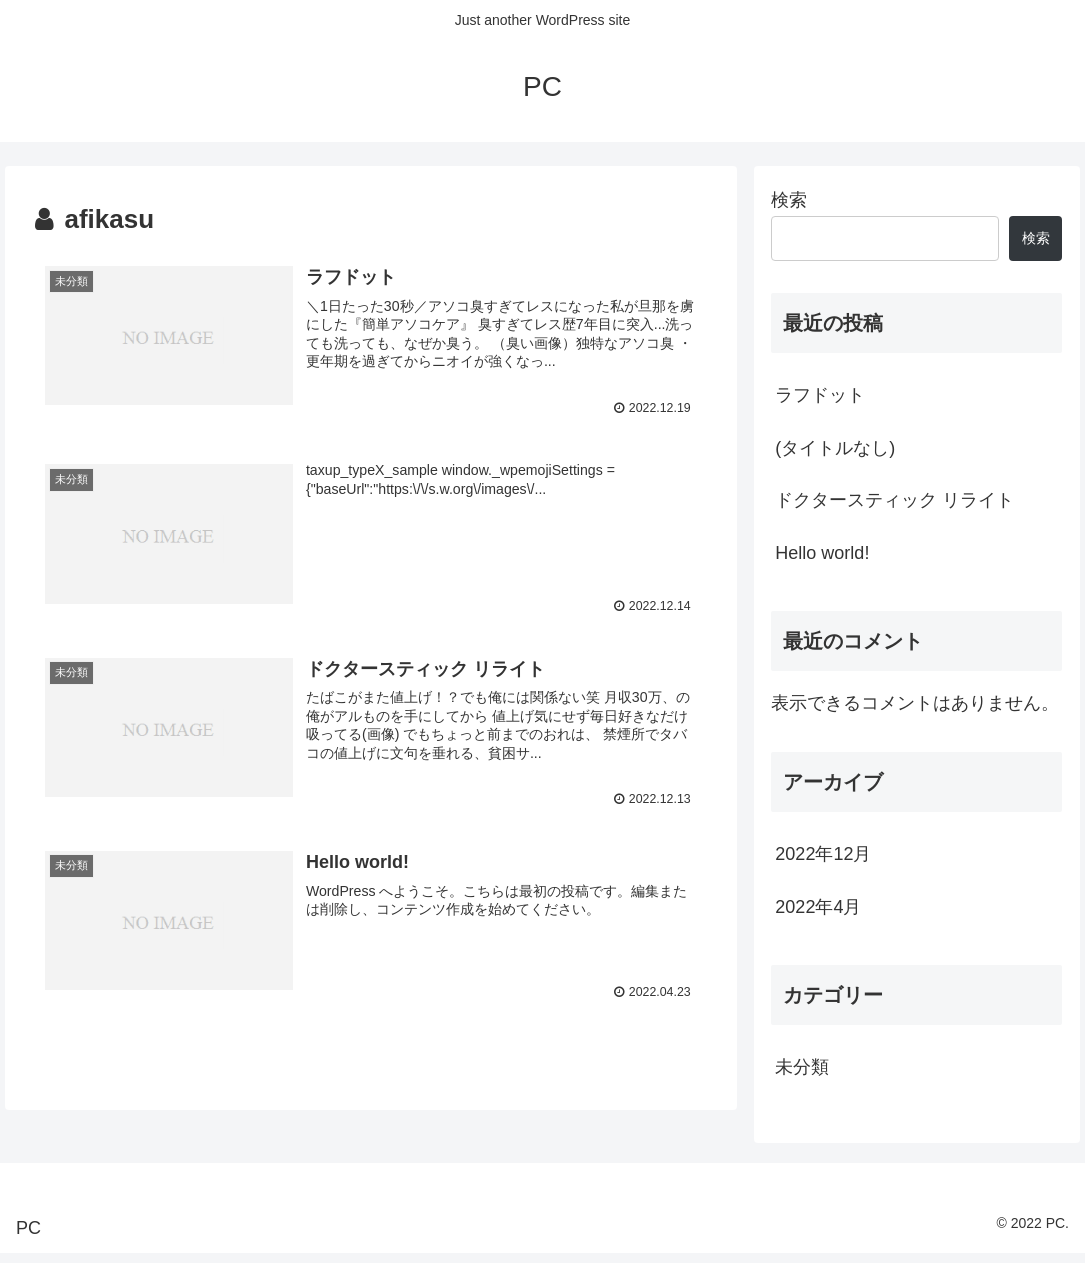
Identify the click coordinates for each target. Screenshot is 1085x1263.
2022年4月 (818, 907)
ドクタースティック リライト (894, 500)
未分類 (802, 1067)
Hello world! (822, 553)
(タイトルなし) (835, 448)
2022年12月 (823, 854)
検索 (789, 200)
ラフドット (820, 395)
